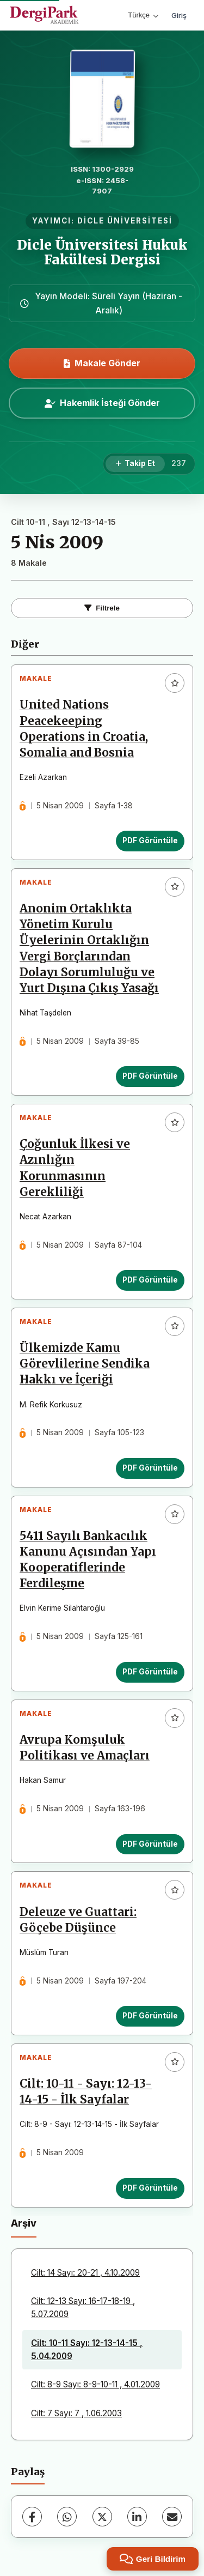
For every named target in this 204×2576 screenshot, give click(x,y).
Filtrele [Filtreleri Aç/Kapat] (102, 608)
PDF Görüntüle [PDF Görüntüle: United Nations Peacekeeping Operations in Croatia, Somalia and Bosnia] (150, 840)
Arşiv (23, 2223)
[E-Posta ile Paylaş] (172, 2516)
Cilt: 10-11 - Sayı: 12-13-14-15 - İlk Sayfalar (86, 2092)
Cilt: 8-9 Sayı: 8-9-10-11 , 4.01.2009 (95, 2384)
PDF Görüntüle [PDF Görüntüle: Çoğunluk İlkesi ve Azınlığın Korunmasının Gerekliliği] (150, 1279)
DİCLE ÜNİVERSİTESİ (124, 220)
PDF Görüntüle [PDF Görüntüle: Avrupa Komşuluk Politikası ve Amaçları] (150, 1844)
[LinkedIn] (137, 2516)
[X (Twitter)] (102, 2516)
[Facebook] (32, 2516)
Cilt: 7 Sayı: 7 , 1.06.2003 (76, 2413)
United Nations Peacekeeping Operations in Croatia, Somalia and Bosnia (84, 728)
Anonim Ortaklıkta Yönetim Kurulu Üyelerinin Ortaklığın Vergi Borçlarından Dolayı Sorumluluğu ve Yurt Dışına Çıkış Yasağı (89, 948)
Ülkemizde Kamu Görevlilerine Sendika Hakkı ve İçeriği (85, 1364)
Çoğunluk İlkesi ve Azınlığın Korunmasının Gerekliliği (75, 1168)
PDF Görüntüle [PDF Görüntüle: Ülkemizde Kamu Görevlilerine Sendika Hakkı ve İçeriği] (150, 1468)
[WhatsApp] (67, 2516)
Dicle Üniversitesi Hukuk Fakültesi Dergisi (102, 252)
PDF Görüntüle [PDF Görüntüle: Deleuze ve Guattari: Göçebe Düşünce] (150, 2015)
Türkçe (143, 15)
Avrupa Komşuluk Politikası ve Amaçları (85, 1748)
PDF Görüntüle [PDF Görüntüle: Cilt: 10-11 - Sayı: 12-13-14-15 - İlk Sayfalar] (150, 2188)
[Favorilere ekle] (174, 683)
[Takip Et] (135, 464)
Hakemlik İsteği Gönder (102, 402)
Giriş (179, 15)
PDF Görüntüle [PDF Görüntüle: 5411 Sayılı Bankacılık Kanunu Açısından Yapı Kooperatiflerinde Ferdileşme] (150, 1671)
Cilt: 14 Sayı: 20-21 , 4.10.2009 (85, 2272)
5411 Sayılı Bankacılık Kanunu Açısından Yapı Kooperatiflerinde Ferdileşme (88, 1560)
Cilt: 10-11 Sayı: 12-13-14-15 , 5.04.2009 (87, 2349)
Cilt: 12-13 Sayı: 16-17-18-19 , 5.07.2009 (83, 2307)
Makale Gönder (102, 363)
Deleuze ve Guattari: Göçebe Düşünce (78, 1920)
